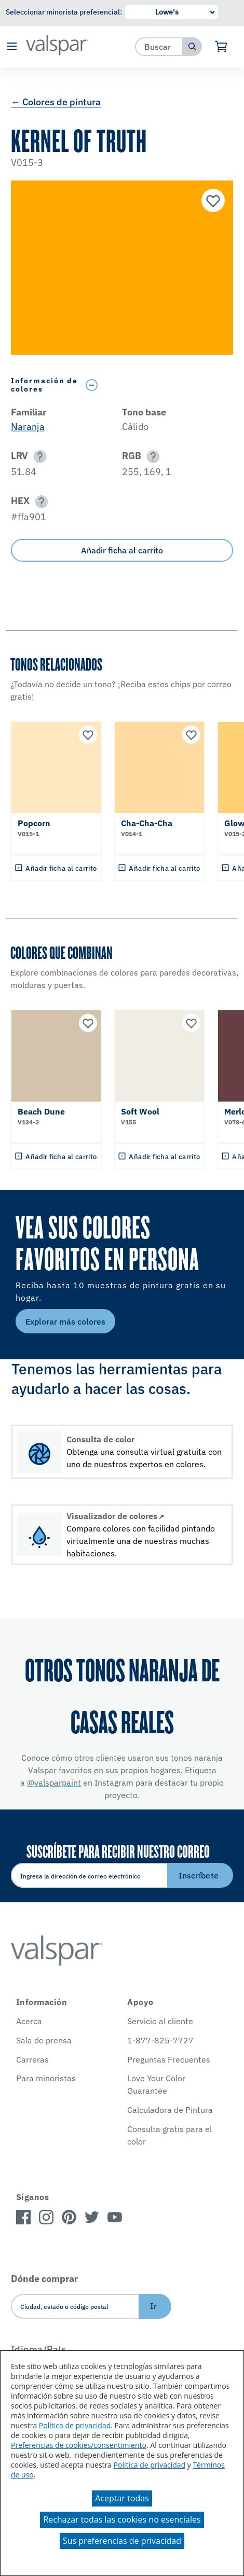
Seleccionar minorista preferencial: (64, 12)
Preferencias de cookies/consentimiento (78, 2445)
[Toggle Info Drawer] (157, 385)
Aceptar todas (121, 2498)
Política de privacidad (75, 2425)
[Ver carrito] (221, 47)
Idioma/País (38, 2349)
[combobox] (159, 46)
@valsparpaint (54, 1782)
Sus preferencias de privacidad (122, 2540)
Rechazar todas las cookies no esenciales (121, 2519)
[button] (11, 47)
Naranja (28, 427)
